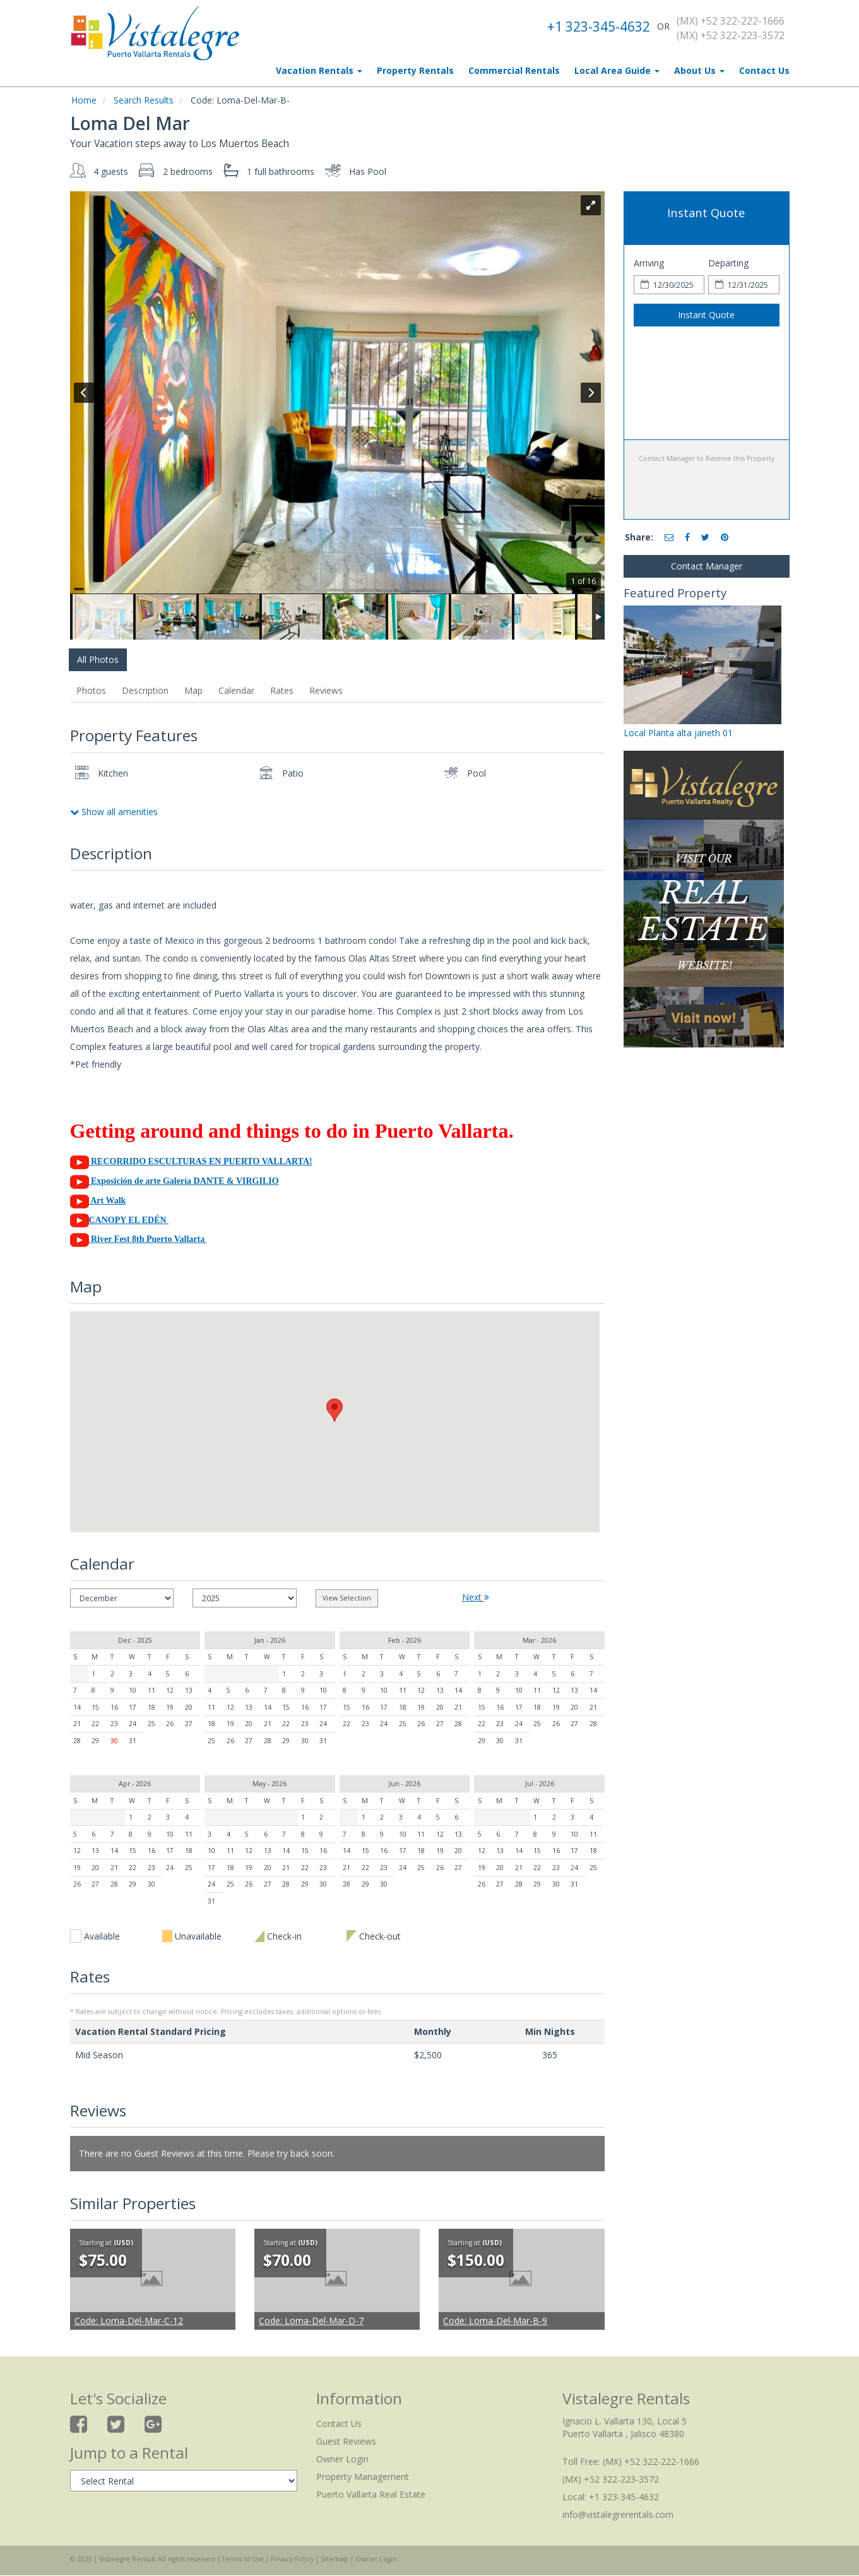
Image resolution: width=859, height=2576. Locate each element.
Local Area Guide (617, 70)
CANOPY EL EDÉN (119, 1220)
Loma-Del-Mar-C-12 (128, 2321)
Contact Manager (706, 566)
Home (84, 100)
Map (193, 690)
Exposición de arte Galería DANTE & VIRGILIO (174, 1181)
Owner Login (342, 2459)
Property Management (362, 2477)
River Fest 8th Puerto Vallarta (138, 1239)
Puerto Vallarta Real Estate (370, 2494)
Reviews (326, 690)
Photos (91, 690)
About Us (699, 70)
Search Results (144, 100)
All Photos (98, 659)
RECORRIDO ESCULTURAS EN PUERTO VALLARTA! (201, 1161)
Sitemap (334, 2559)
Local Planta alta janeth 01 (678, 733)
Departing (728, 263)
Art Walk (98, 1200)
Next (475, 1597)
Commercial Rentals (514, 70)
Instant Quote (706, 315)
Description (145, 690)
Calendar (236, 690)
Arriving (649, 263)
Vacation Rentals (319, 70)
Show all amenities (114, 812)
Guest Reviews (346, 2441)
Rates (281, 690)
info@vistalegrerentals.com (617, 2514)
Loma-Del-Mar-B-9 (495, 2321)
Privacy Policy (292, 2559)
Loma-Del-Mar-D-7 (311, 2321)
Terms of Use (243, 2559)
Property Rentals (415, 70)
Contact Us (764, 70)
